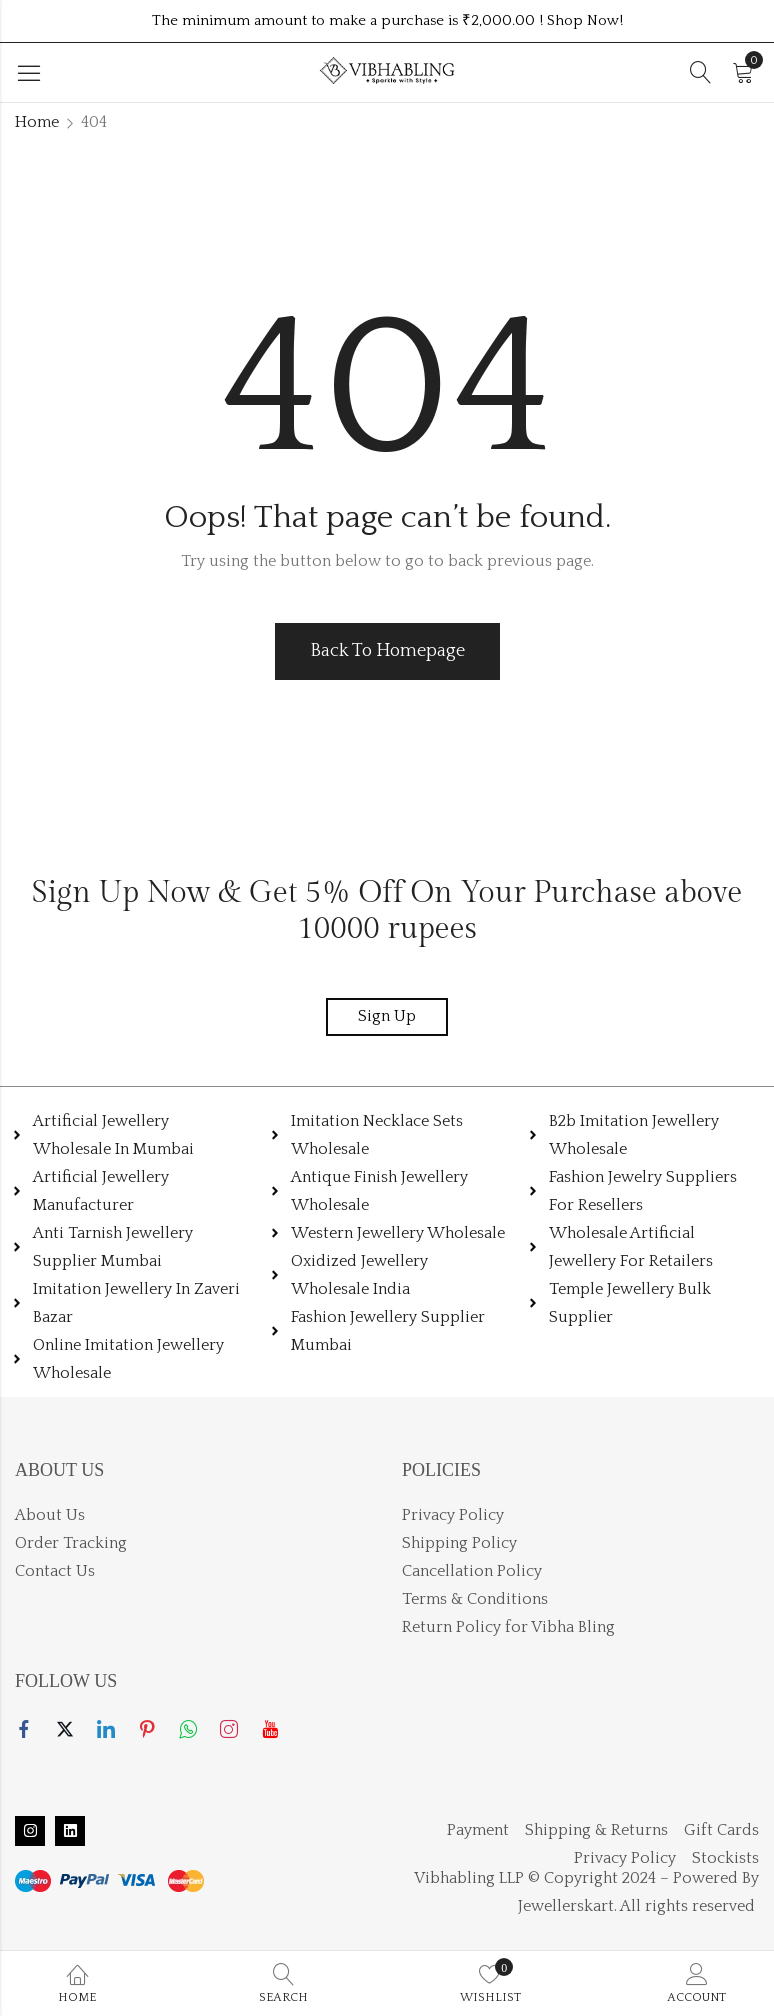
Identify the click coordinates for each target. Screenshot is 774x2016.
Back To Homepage (387, 651)
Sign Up (387, 1016)
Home (37, 122)
